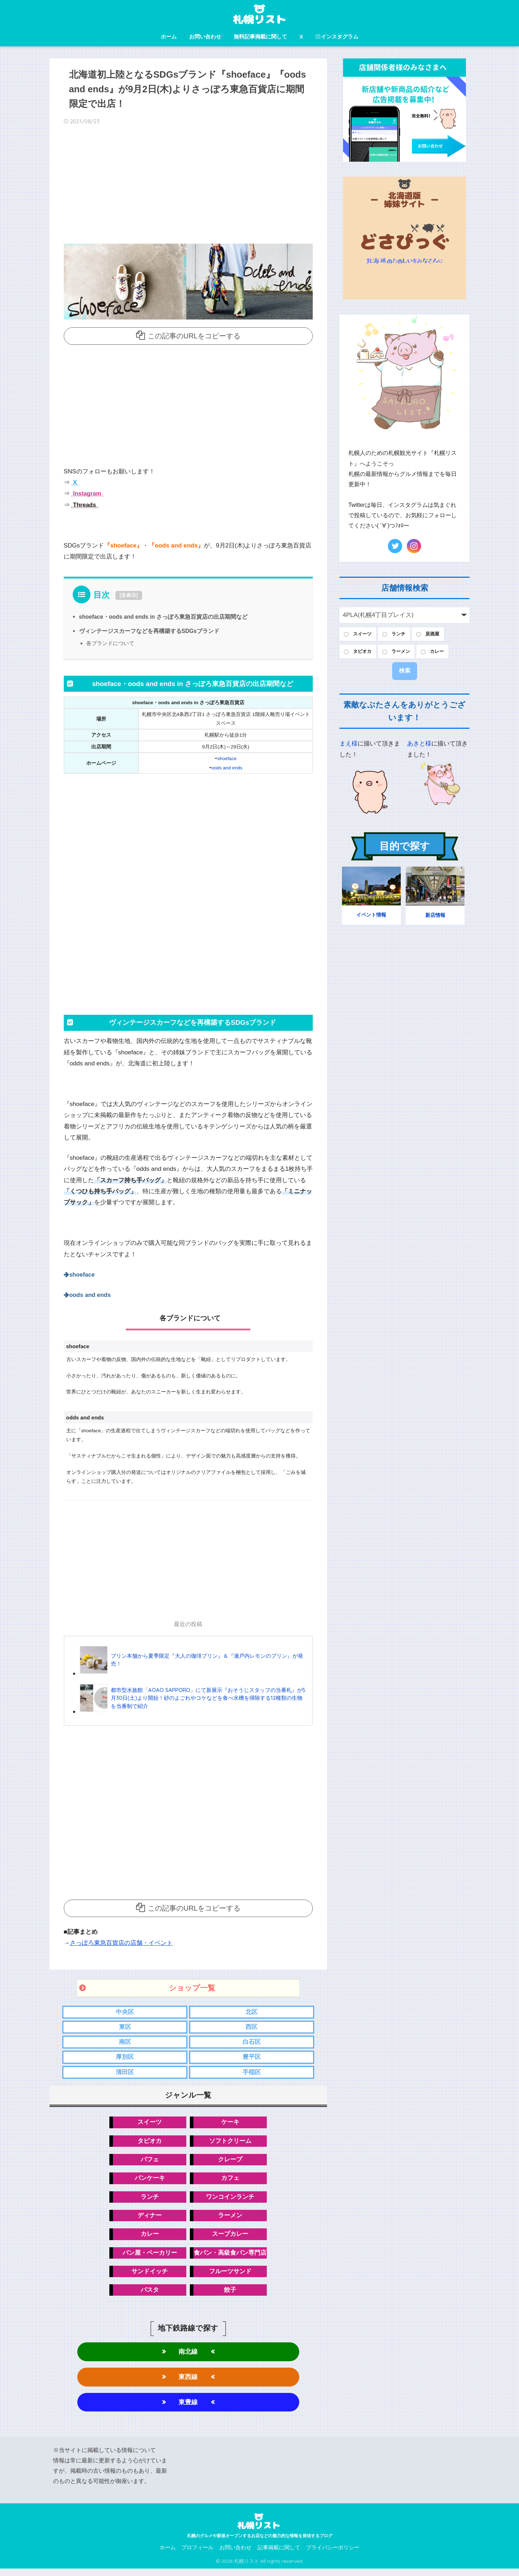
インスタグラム (337, 36)
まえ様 (348, 745)
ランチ (150, 2201)
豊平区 (252, 2059)
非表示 (128, 595)
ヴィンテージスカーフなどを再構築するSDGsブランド (149, 631)
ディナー (149, 2220)
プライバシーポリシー (332, 2555)
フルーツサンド (230, 2277)
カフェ (230, 2181)
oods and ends (227, 767)
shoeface (227, 758)
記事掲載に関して (279, 2555)
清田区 (125, 2074)
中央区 (125, 2012)
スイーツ (149, 2124)
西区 (251, 2028)
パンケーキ (150, 2181)
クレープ (230, 2163)
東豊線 (188, 2409)
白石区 (252, 2043)
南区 (125, 2043)
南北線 (188, 2358)
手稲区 (252, 2074)
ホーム (169, 36)
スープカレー (230, 2238)
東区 (125, 2028)
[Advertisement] (188, 187)
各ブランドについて (110, 643)
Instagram (87, 493)
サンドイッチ (149, 2277)
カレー (150, 2238)
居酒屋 (438, 634)
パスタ (150, 2295)
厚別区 (125, 2059)
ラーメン (230, 2220)
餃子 (230, 2295)
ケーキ (230, 2124)
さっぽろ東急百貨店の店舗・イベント (121, 1943)
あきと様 (419, 745)
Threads (84, 505)
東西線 (188, 2383)
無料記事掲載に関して (260, 36)
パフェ (150, 2163)
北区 (251, 2012)
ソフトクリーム (230, 2144)
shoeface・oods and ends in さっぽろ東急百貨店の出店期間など (164, 616)
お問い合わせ (205, 36)
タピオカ (149, 2144)
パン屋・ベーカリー (150, 2258)
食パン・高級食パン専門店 (230, 2258)
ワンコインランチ (230, 2201)
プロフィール (197, 2555)
